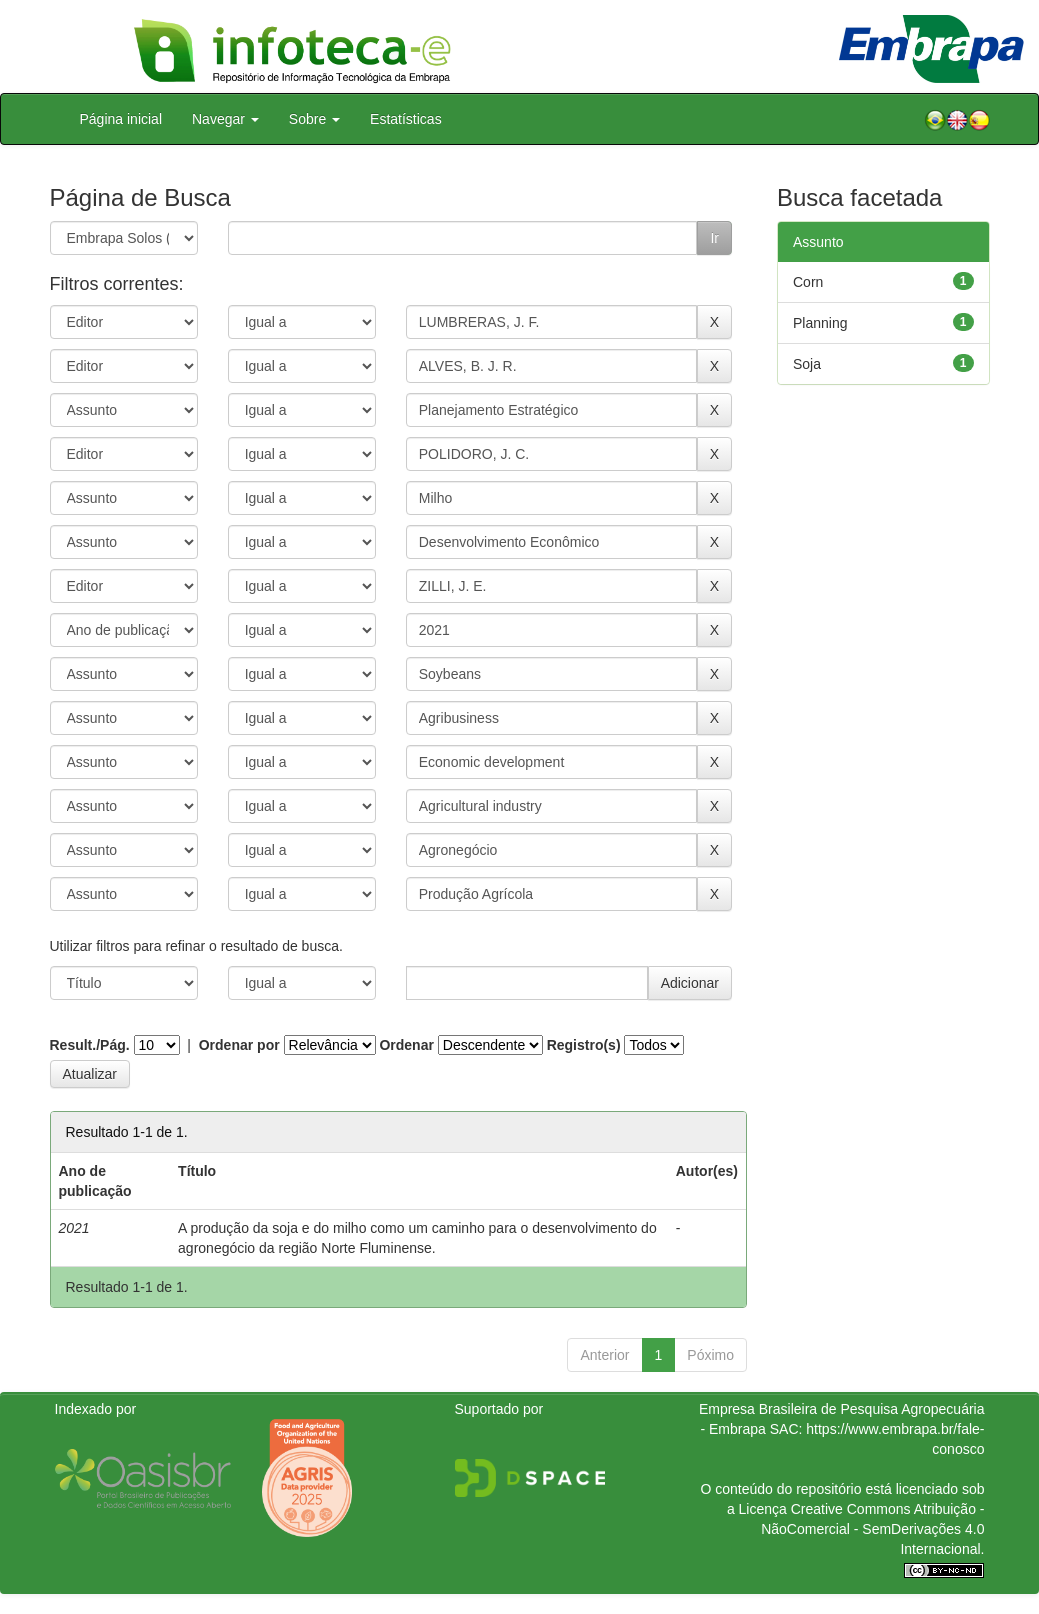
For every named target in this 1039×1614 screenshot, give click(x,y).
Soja (807, 364)
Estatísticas (406, 119)
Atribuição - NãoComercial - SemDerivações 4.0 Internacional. (872, 1529)
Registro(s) (584, 1045)
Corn (808, 282)
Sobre (314, 119)
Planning (820, 323)
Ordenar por (239, 1045)
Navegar (225, 119)
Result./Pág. (90, 1045)
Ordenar (406, 1045)
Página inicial (121, 119)
